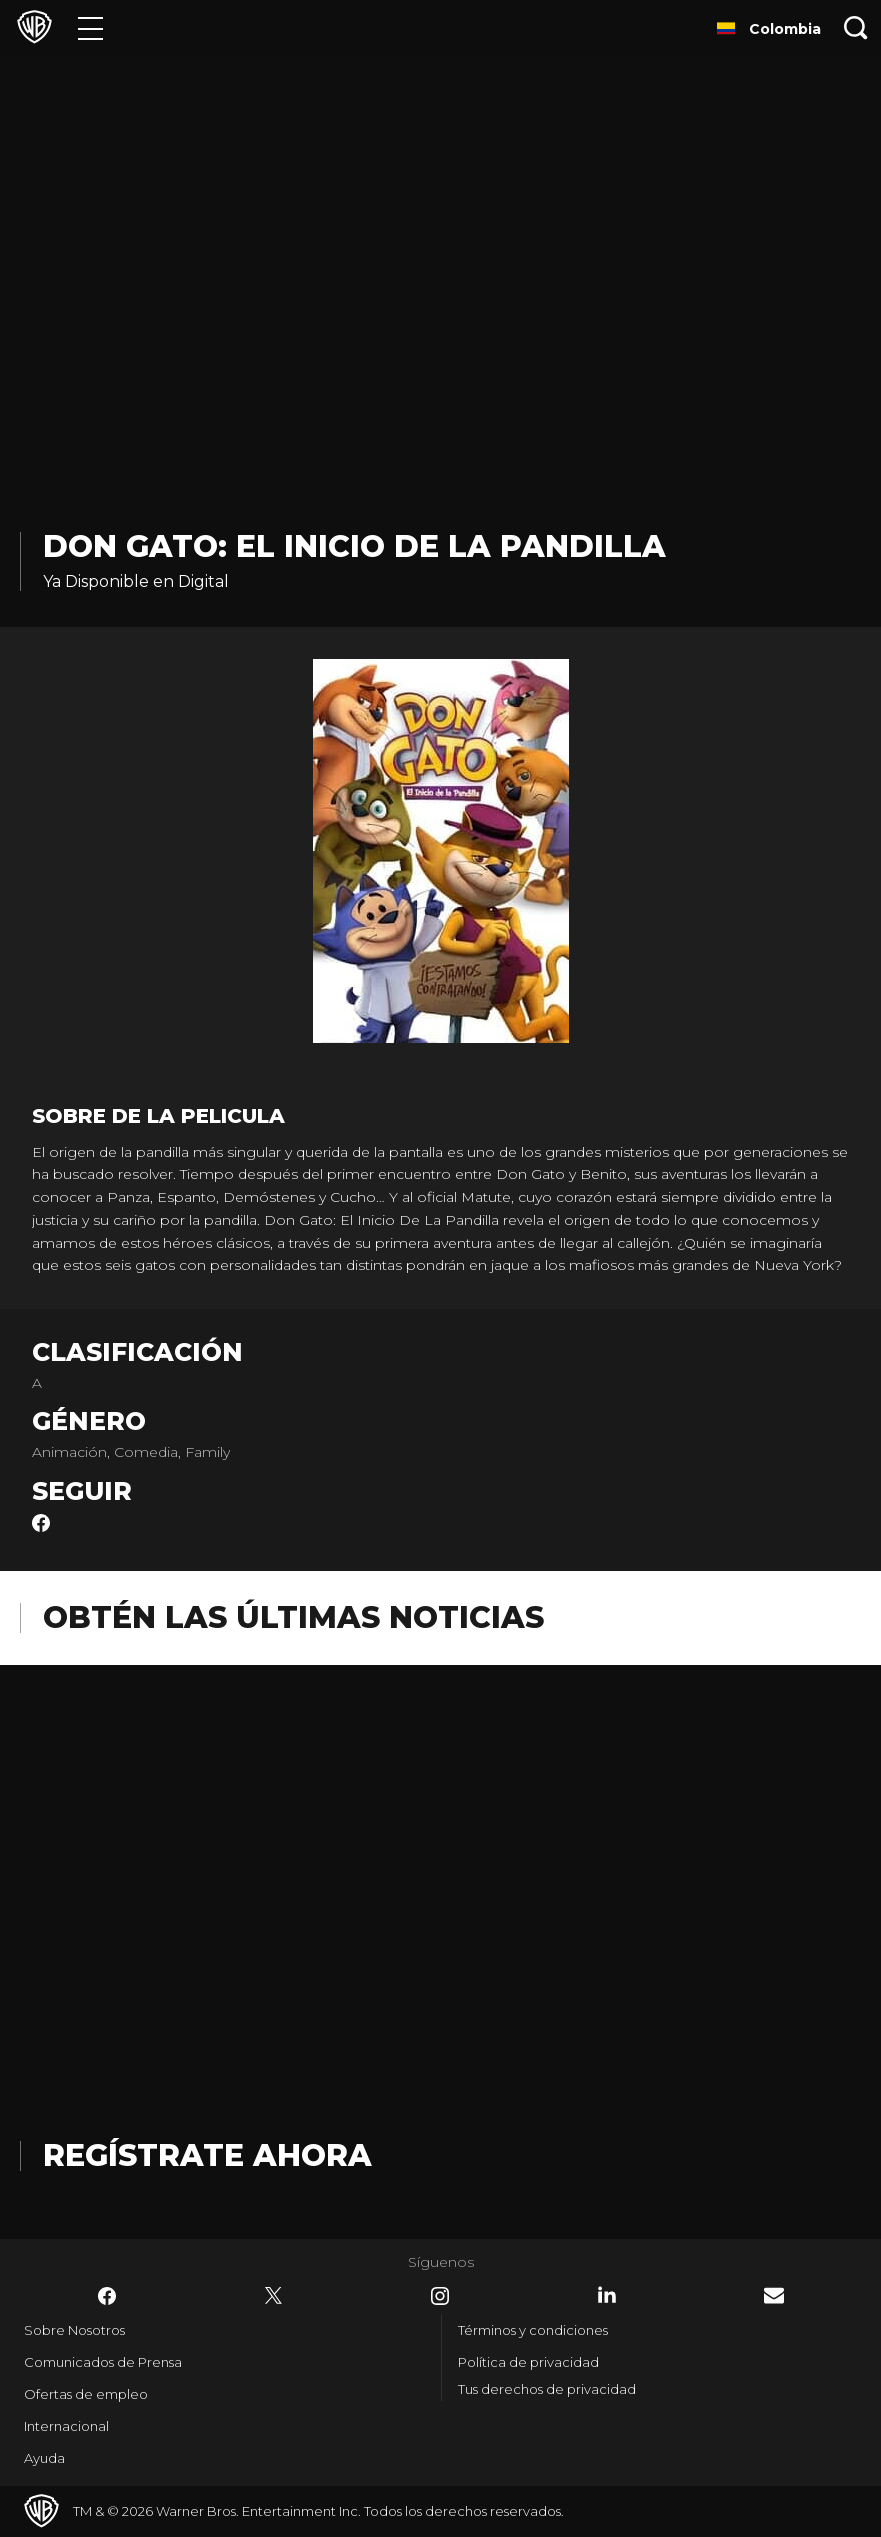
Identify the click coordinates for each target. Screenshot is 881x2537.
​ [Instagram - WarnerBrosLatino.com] (440, 2296)
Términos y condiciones (533, 2330)
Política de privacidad (528, 2362)
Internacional (66, 2426)
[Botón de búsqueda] (856, 27)
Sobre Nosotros (74, 2330)
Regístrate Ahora (207, 2155)
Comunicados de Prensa (103, 2362)
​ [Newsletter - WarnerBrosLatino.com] (774, 2295)
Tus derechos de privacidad (547, 2389)
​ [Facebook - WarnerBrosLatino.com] (107, 2296)
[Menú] (90, 27)
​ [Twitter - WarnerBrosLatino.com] (274, 2296)
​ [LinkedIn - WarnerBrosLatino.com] (607, 2295)
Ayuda (44, 2458)
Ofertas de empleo (86, 2394)
